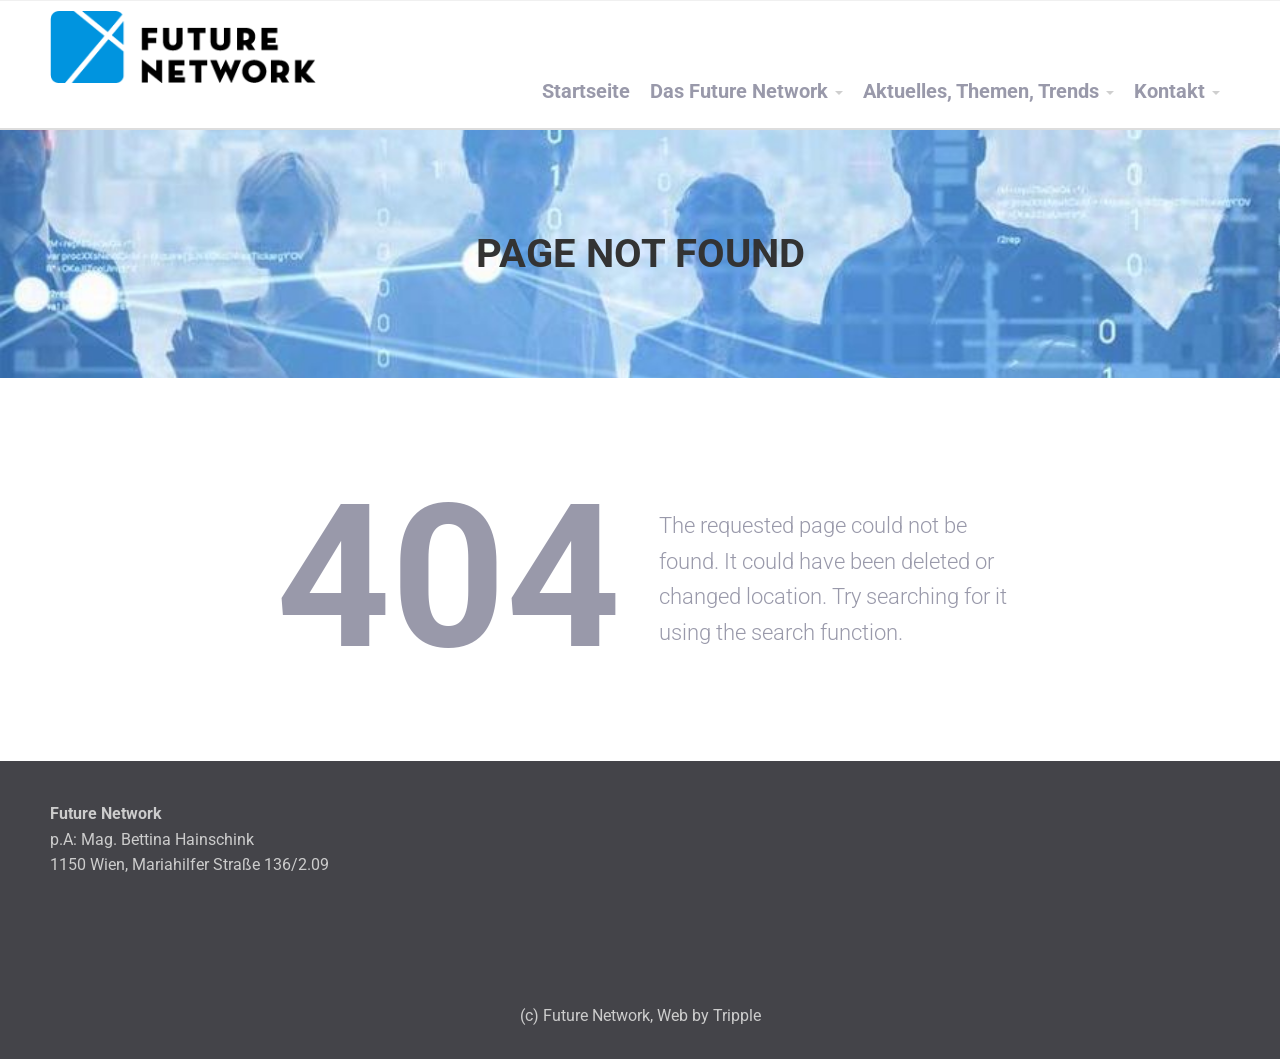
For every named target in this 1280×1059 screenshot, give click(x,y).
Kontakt (1169, 91)
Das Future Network (739, 91)
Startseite (586, 91)
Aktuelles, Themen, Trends (981, 91)
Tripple (737, 1015)
